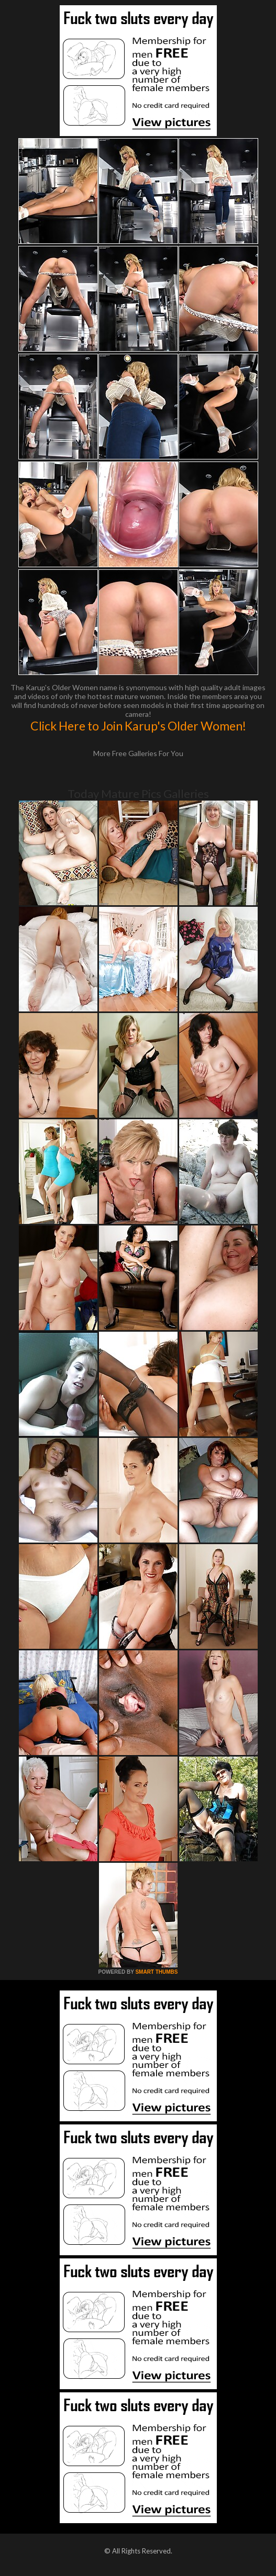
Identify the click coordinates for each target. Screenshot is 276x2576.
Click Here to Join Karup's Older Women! (138, 725)
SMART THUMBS (156, 1972)
